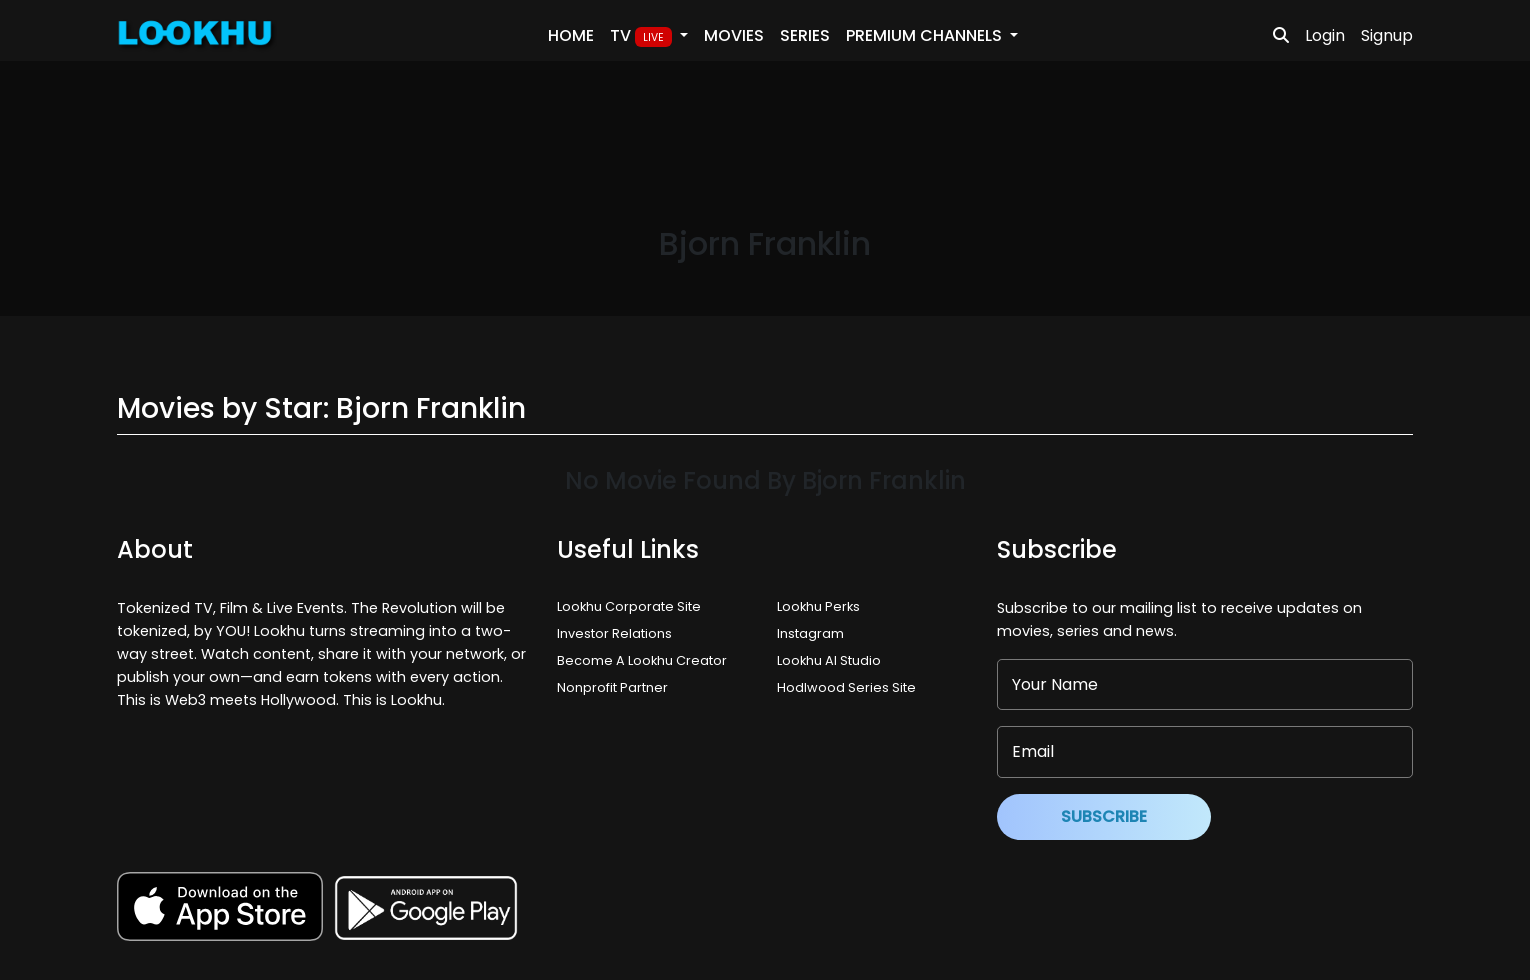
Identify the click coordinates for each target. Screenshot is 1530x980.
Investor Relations (614, 633)
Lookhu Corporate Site (632, 606)
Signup (1387, 35)
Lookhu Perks (818, 606)
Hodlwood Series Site (846, 687)
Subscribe (1104, 816)
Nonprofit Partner (612, 687)
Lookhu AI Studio (829, 660)
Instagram (810, 633)
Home (571, 35)
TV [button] (643, 36)
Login (1325, 35)
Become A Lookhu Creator (642, 660)
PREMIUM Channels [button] (926, 35)
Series (805, 35)
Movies (734, 35)
